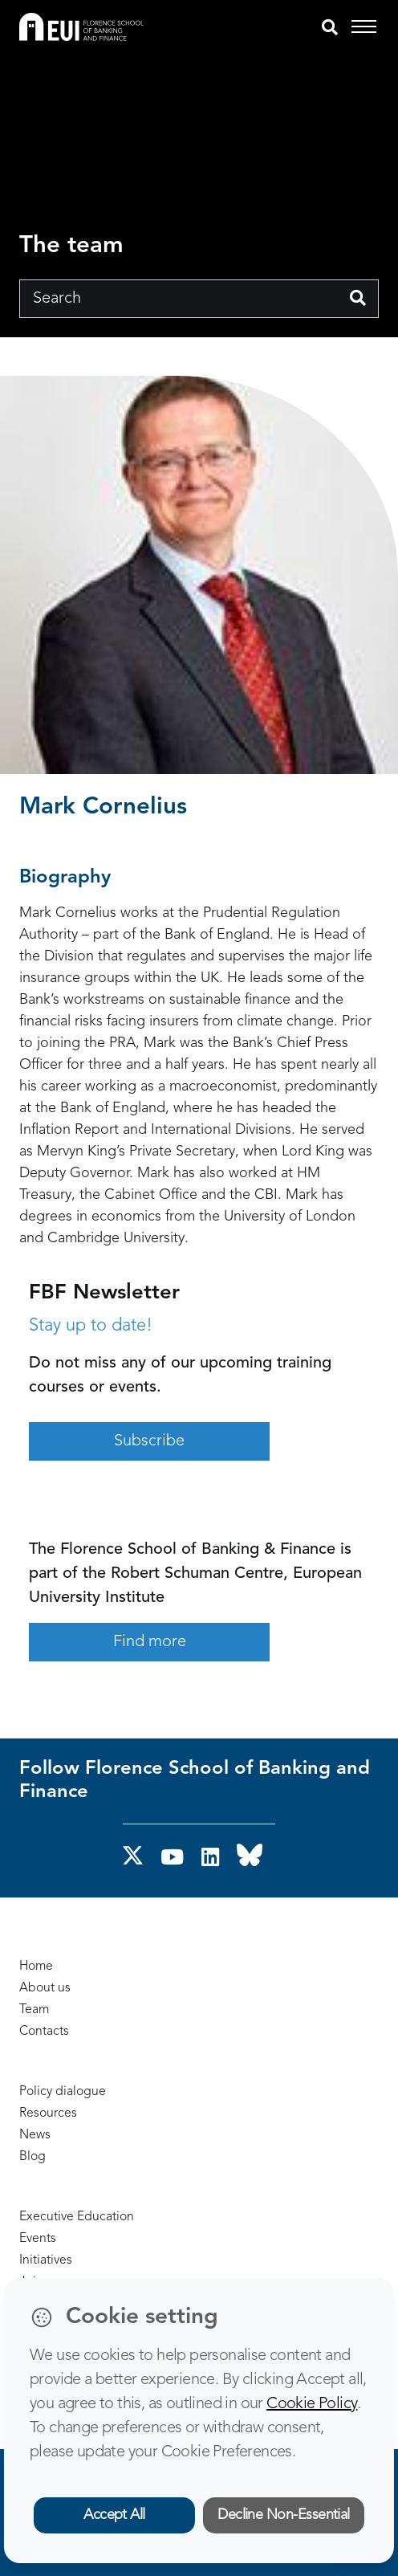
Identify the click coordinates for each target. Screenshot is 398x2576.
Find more (149, 1642)
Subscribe (149, 1441)
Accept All (114, 2515)
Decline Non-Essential (283, 2515)
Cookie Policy (311, 2404)
